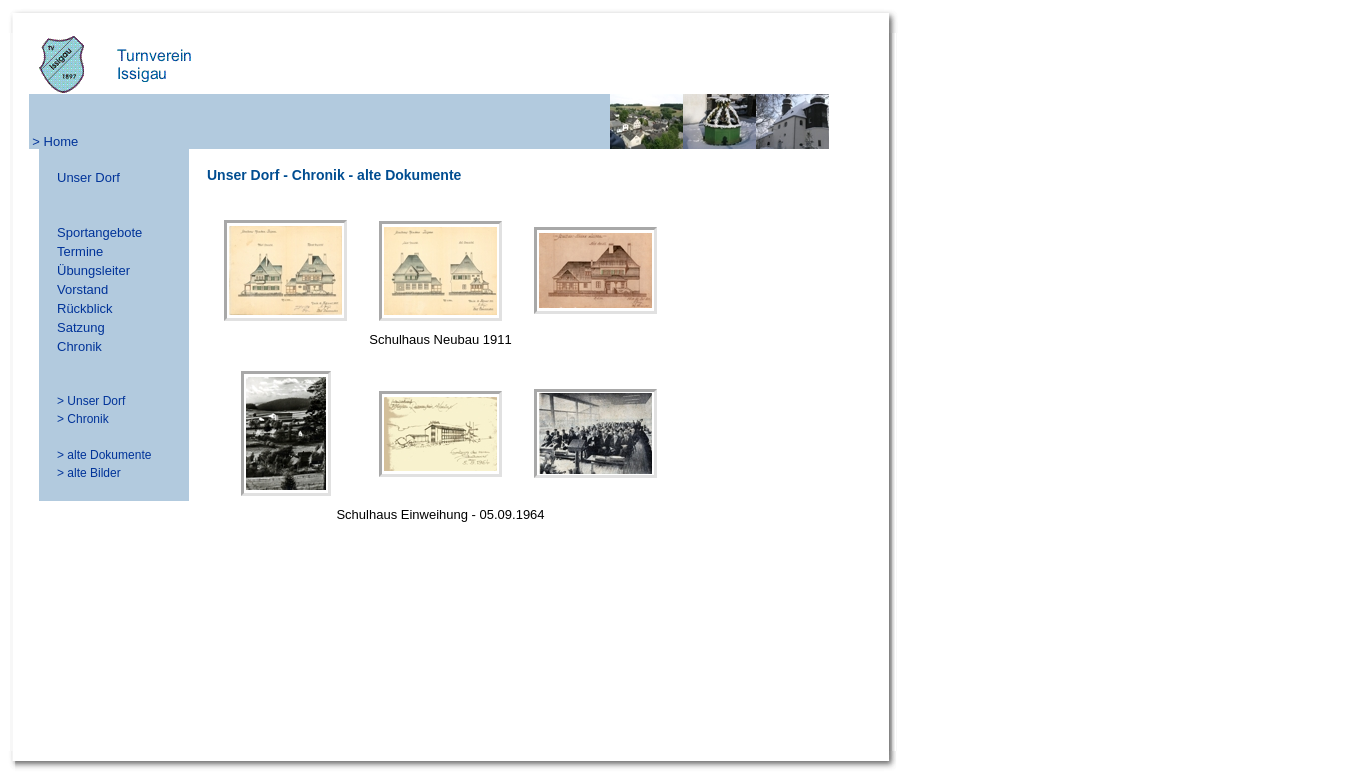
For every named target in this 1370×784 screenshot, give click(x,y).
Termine (80, 251)
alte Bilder (93, 473)
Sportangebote (99, 232)
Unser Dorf (88, 177)
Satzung (81, 327)
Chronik (79, 346)
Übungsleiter (93, 270)
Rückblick (85, 308)
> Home (55, 141)
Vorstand (82, 289)
